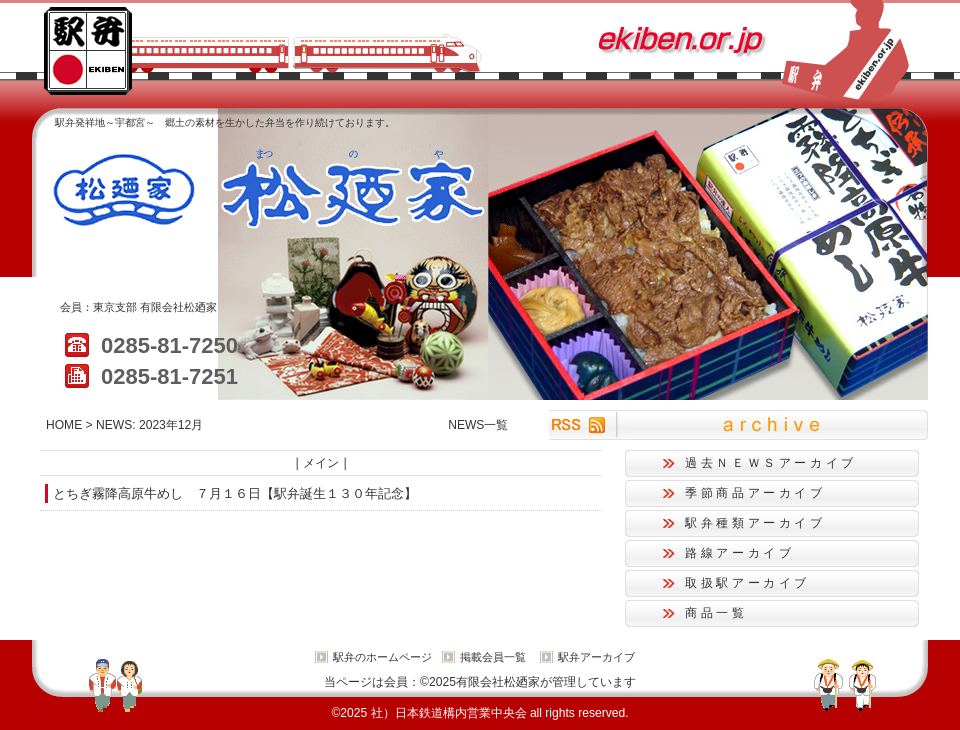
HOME (64, 425)
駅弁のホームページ (382, 657)
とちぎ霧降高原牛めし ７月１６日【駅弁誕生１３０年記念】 (235, 493)
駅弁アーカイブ (596, 657)
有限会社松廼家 (178, 307)
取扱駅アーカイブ (747, 583)
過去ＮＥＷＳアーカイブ (771, 463)
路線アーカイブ (739, 553)
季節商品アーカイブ (755, 493)
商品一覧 (716, 613)
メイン (321, 463)
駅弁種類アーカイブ (755, 523)
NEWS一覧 (478, 425)
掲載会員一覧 (493, 657)
